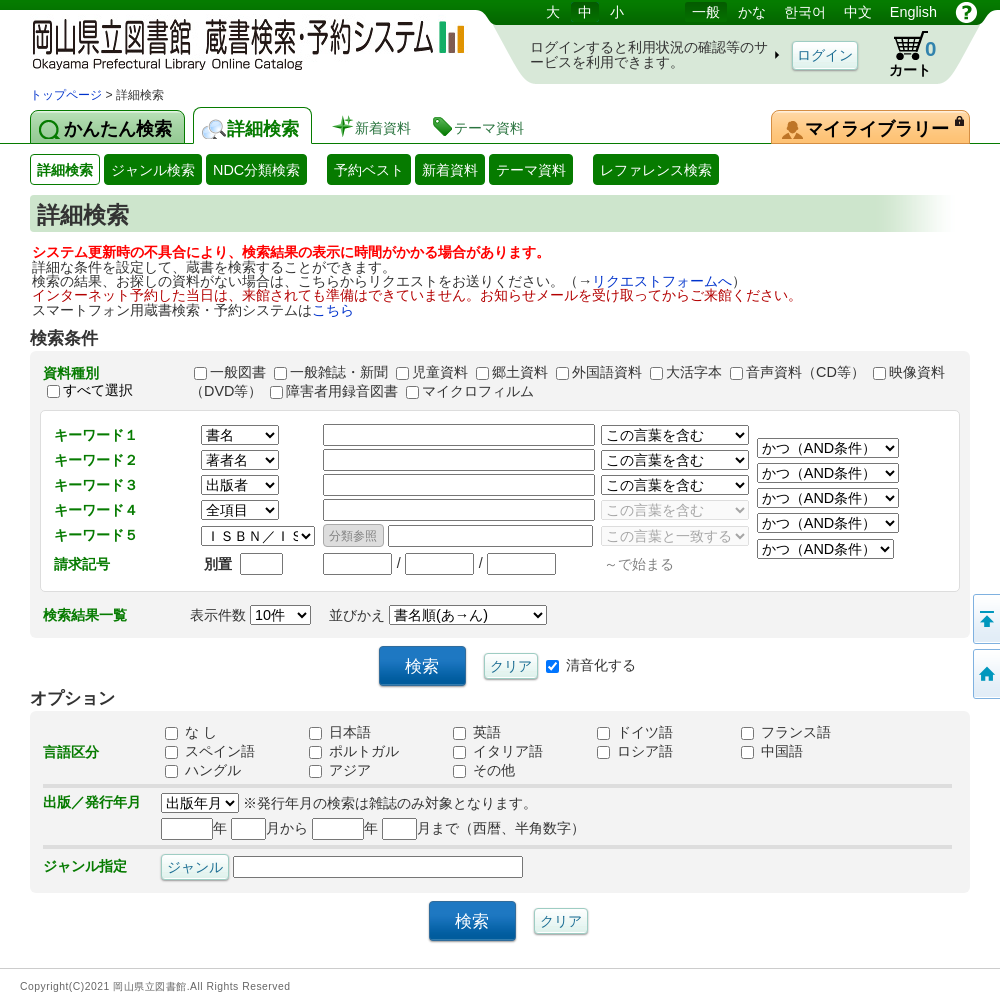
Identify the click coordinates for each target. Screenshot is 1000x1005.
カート (903, 54)
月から (269, 828)
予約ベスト (369, 170)
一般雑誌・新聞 (339, 372)
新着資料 (450, 170)
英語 (477, 732)
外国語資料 (607, 372)
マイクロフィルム (478, 391)
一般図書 (238, 372)
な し (191, 732)
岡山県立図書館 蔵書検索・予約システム (240, 42)
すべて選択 (98, 391)
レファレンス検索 (656, 170)
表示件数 (250, 615)
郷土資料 (520, 372)
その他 (484, 770)
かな (752, 12)
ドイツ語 (635, 732)
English (913, 12)
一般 (706, 12)
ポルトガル (354, 751)
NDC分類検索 (256, 170)
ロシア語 (635, 751)
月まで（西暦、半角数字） (483, 828)
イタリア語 (498, 751)
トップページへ (985, 674)
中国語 (772, 751)
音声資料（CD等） (805, 372)
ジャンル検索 (153, 170)
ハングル (203, 770)
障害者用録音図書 (342, 391)
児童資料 (440, 372)
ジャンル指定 (85, 866)
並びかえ (438, 615)
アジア (340, 770)
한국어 (805, 12)
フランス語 (786, 732)
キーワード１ (96, 435)
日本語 (340, 732)
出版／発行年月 (92, 802)
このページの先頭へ (985, 619)
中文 (858, 12)
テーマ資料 (531, 170)
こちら (333, 310)
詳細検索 (65, 170)
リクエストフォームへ (662, 281)
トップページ (66, 95)
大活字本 (694, 372)
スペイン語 (210, 751)
